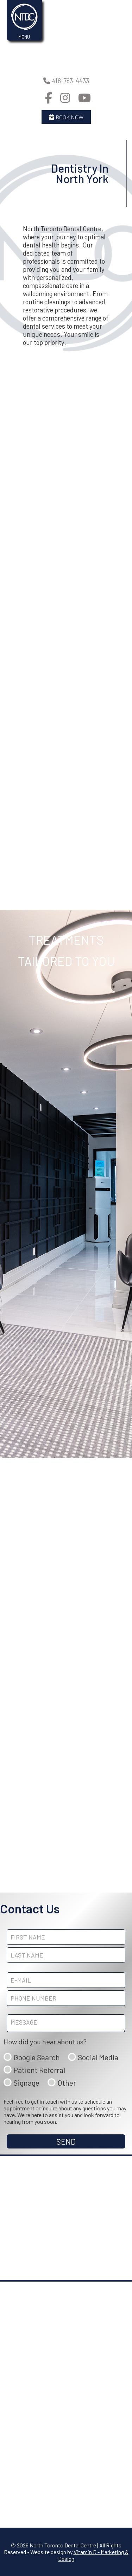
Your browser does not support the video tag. (66, 33)
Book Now (66, 117)
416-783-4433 (66, 81)
